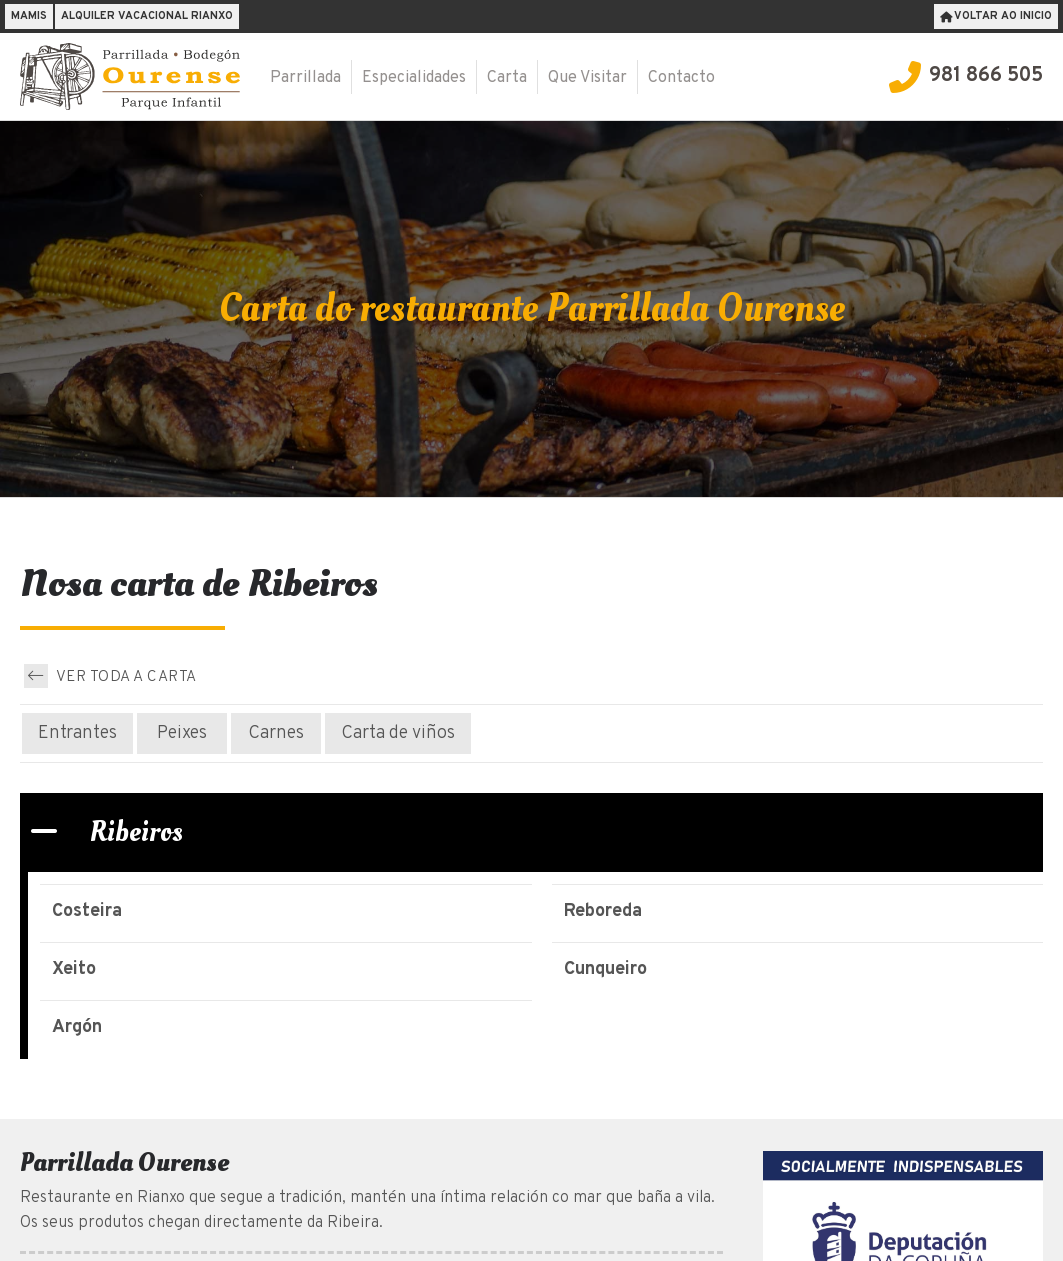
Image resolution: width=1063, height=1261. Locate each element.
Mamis (29, 16)
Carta (507, 78)
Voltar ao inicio (996, 16)
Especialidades (414, 78)
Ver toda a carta (110, 676)
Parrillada (305, 78)
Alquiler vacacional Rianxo (147, 16)
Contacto (681, 78)
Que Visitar (587, 78)
